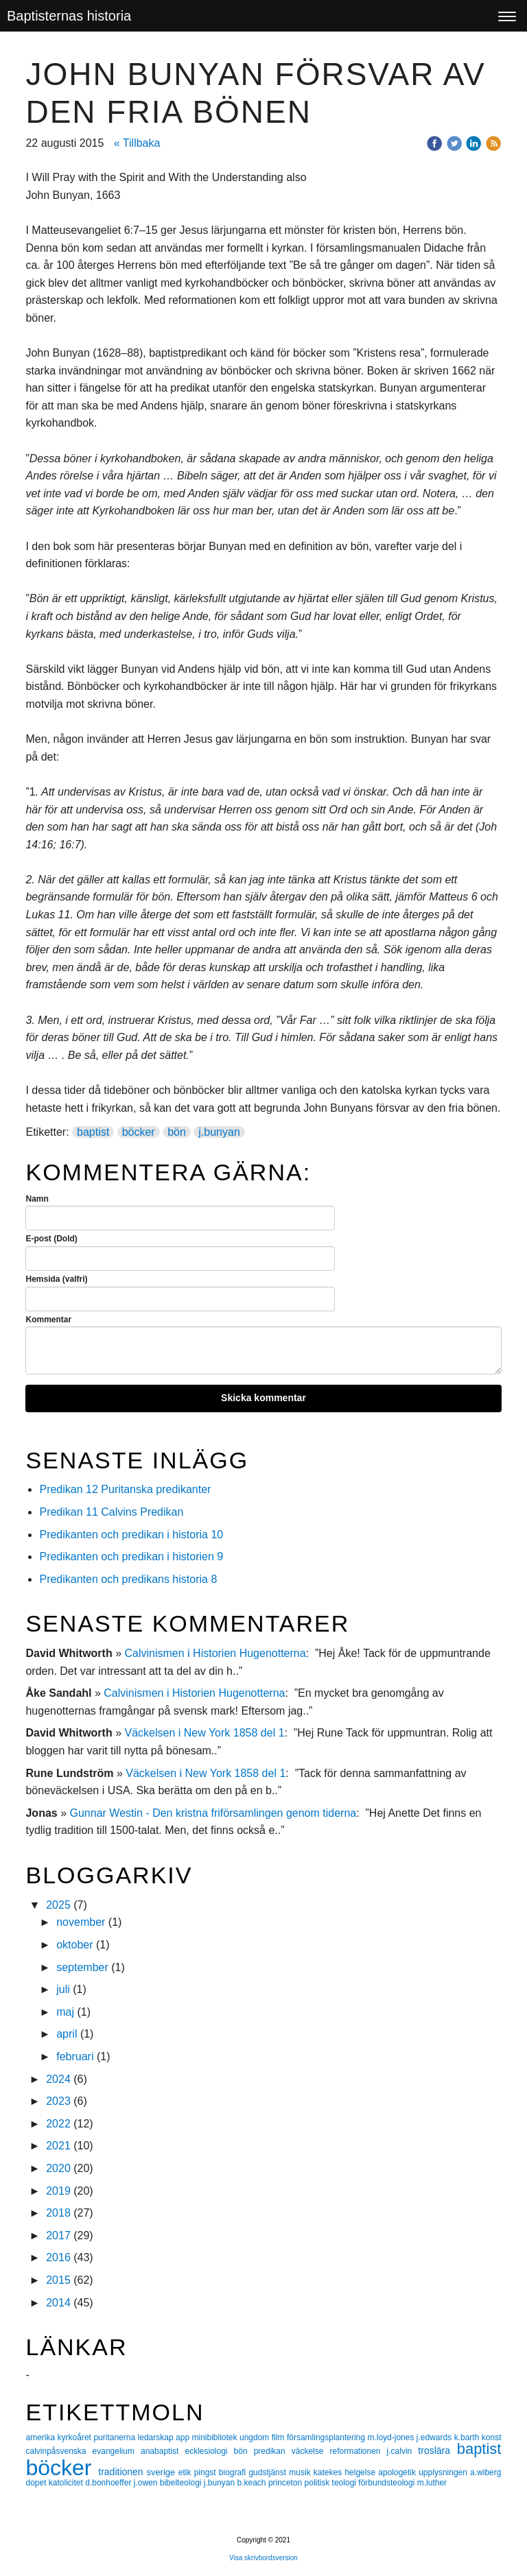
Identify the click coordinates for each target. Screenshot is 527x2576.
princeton (286, 2483)
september (82, 1967)
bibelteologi (182, 2483)
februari (74, 2056)
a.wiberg (485, 2472)
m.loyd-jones (391, 2437)
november (80, 1922)
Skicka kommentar (263, 1397)
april (66, 2034)
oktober (74, 1945)
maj (65, 2012)
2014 (58, 2303)
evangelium (117, 2451)
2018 (58, 2213)
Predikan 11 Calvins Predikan (112, 1512)
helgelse (361, 2472)
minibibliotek (215, 2437)
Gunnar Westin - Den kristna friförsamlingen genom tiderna (213, 1813)
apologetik (398, 2472)
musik (301, 2472)
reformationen (357, 2451)
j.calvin (403, 2451)
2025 (58, 1905)
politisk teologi (332, 2483)
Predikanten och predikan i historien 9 (131, 1556)
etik (186, 2472)
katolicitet (67, 2483)
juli (63, 1989)
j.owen (147, 2483)
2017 (58, 2235)
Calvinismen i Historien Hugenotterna (214, 1653)
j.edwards (435, 2437)
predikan (273, 2451)
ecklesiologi (209, 2451)
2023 (58, 2101)
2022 (58, 2124)
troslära (437, 2450)
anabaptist (163, 2451)
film (279, 2437)
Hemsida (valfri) (56, 1279)
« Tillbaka (137, 143)
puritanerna (115, 2437)
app (183, 2437)
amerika (41, 2437)
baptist (93, 1132)
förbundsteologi (387, 2483)
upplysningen (444, 2472)
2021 (58, 2145)
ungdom (255, 2437)
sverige (162, 2472)
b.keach (252, 2483)
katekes (329, 2472)
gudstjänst (268, 2472)
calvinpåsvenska (58, 2451)
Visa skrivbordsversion (263, 2558)
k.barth (468, 2437)
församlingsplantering (327, 2437)
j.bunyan (219, 1132)
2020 (58, 2168)
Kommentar (48, 1319)
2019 (58, 2191)
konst (492, 2437)
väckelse (311, 2451)
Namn (36, 1199)
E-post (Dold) (51, 1238)
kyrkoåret (76, 2437)
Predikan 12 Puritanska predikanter (125, 1489)
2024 (58, 2079)
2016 (58, 2257)
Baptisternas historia (69, 15)
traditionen (122, 2471)
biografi (234, 2472)
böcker (138, 1132)
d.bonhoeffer (109, 2483)
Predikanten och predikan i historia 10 (131, 1534)
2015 (58, 2280)
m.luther (432, 2483)
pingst (206, 2472)
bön (176, 1132)
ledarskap (157, 2437)
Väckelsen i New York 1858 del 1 (204, 1733)
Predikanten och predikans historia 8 (128, 1579)
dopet (36, 2483)
